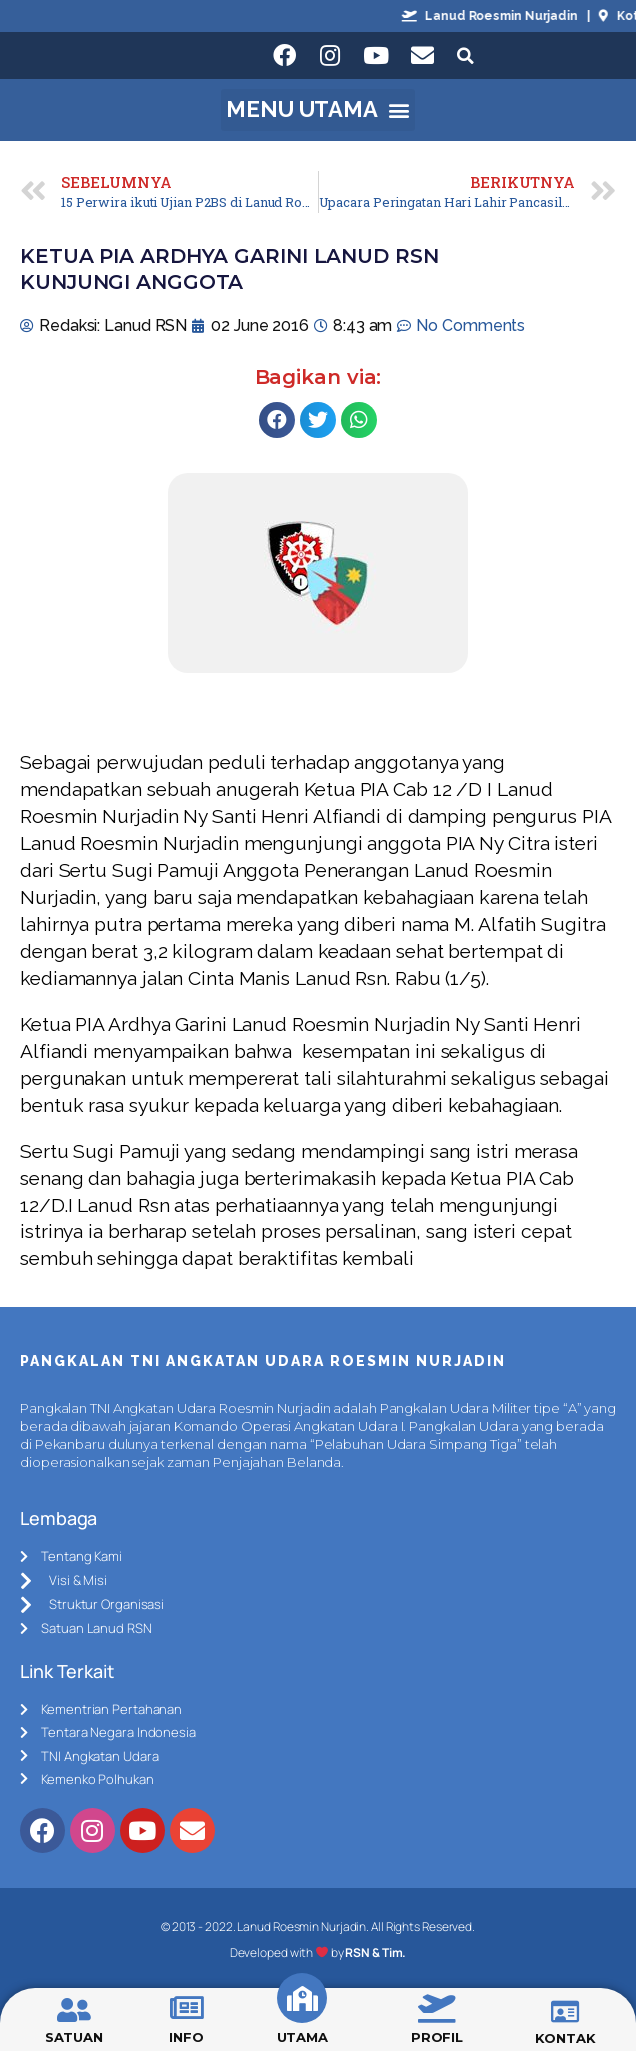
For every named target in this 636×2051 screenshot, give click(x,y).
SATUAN (74, 2037)
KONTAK (565, 2038)
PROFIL (437, 2037)
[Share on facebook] (277, 420)
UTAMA (303, 2037)
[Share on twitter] (318, 420)
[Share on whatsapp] (359, 420)
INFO (186, 2037)
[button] (318, 110)
